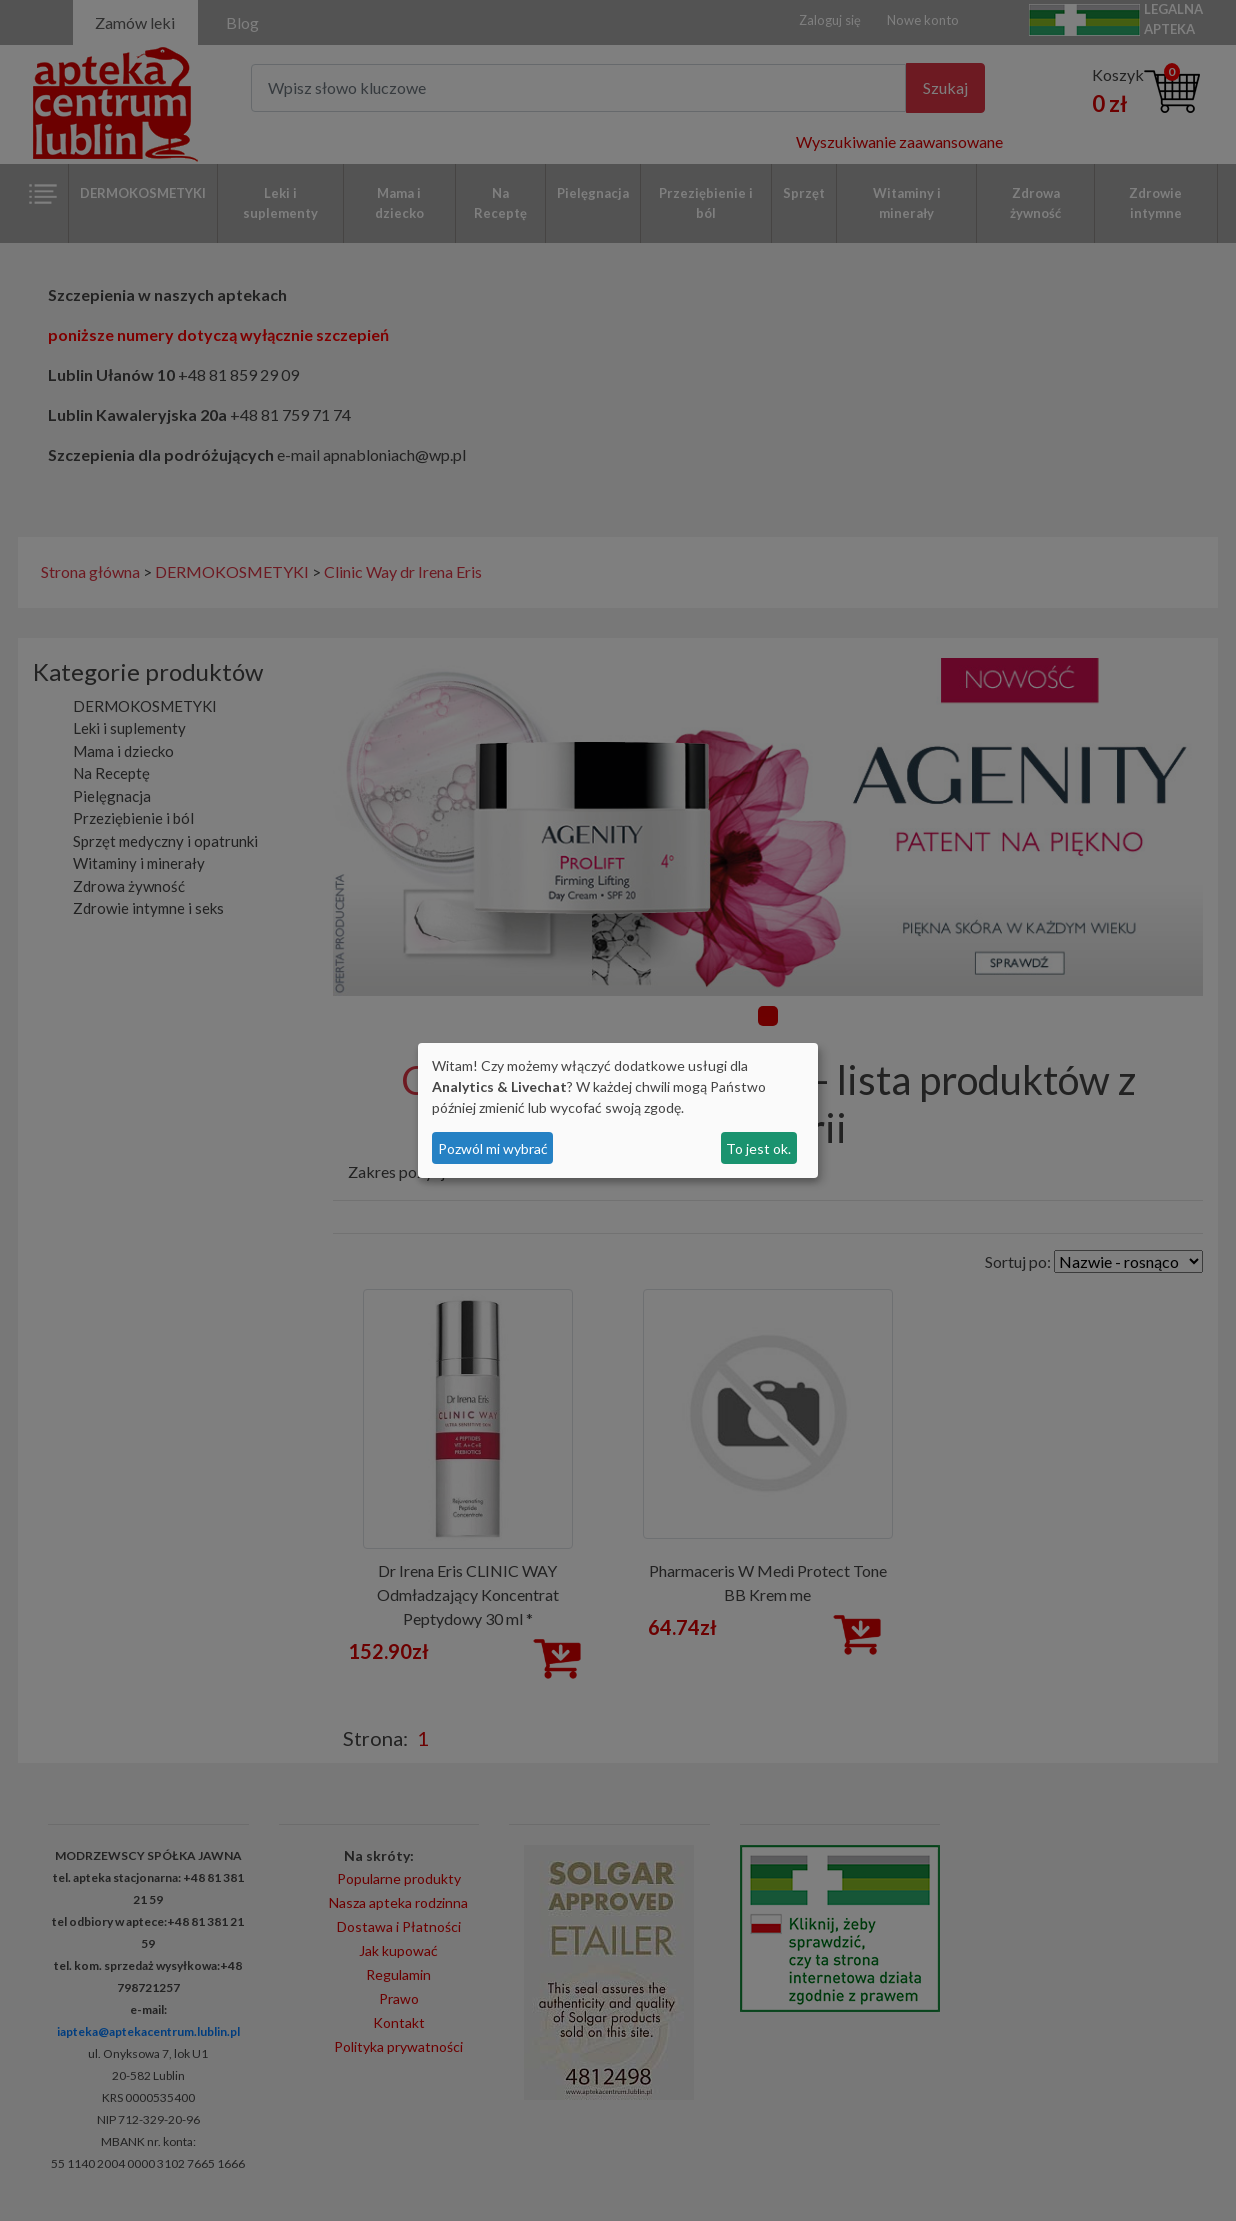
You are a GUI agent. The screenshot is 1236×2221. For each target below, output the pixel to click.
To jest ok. (758, 1148)
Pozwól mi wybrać (493, 1148)
